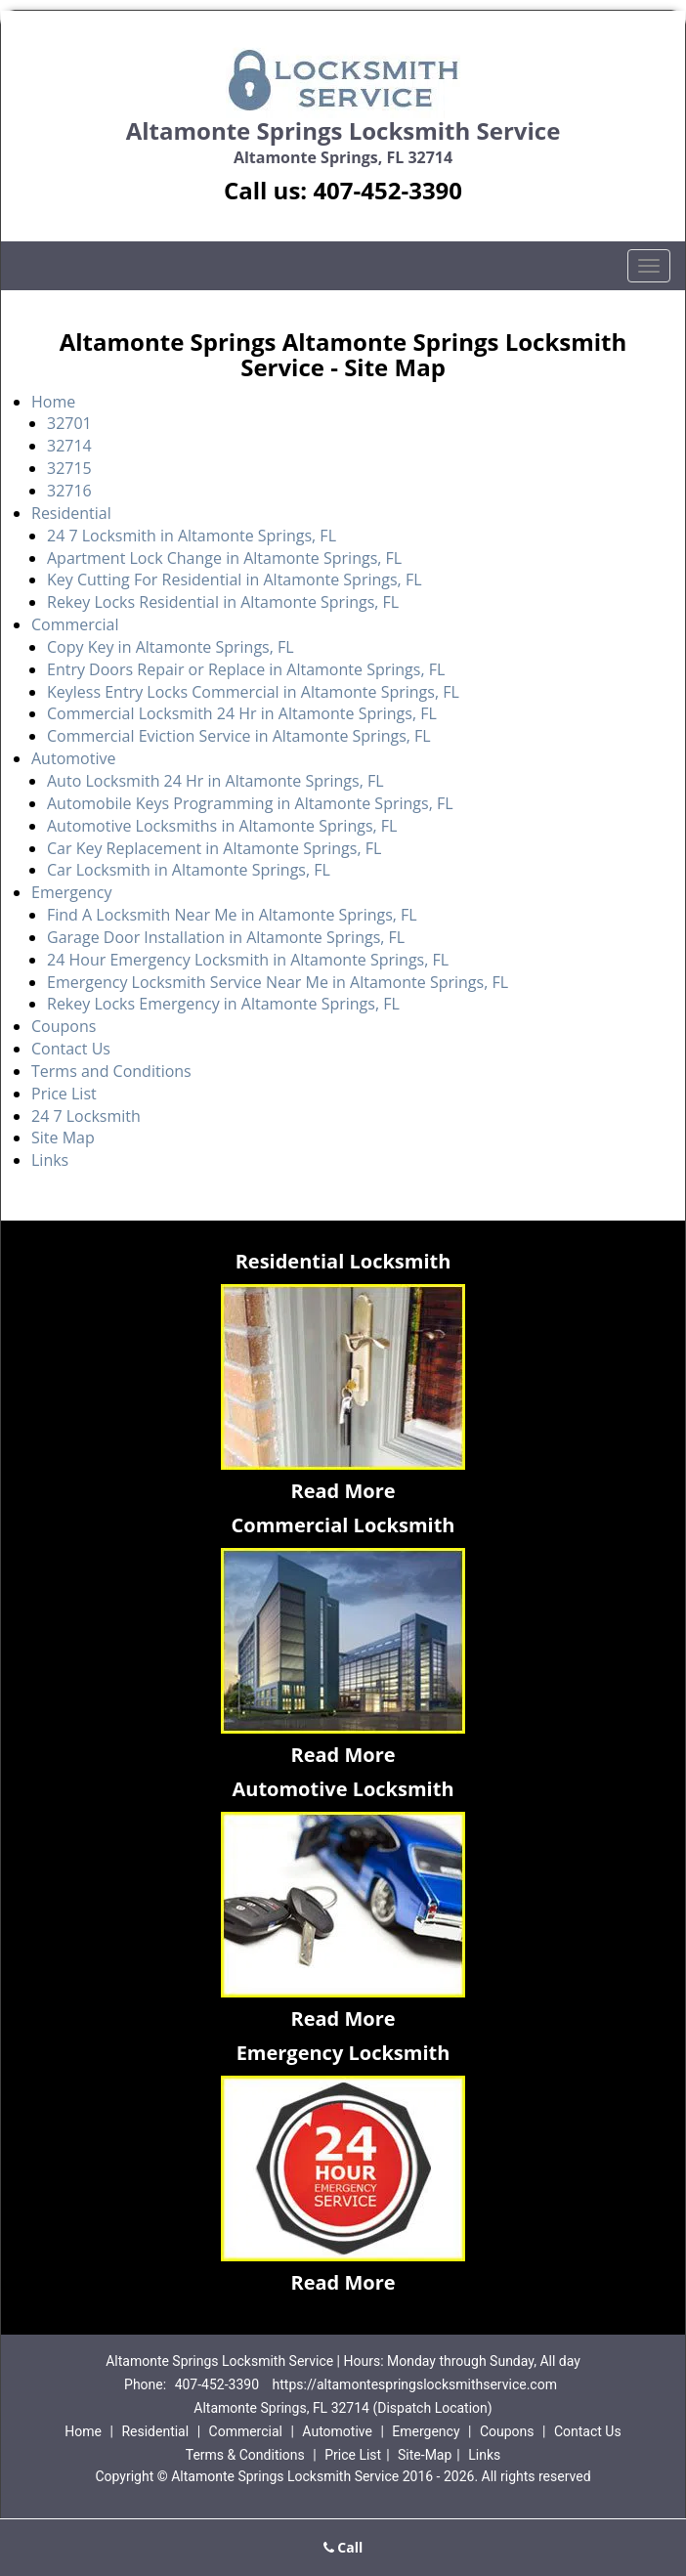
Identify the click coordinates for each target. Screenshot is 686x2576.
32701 (69, 423)
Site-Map (424, 2455)
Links (49, 1160)
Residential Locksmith (343, 1261)
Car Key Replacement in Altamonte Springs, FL (214, 848)
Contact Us (70, 1048)
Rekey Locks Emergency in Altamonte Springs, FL (223, 1003)
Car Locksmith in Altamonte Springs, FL (188, 869)
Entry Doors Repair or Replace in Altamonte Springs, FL (246, 669)
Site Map (63, 1137)
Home (53, 401)
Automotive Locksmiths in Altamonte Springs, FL (222, 826)
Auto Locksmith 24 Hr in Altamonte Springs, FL (215, 781)
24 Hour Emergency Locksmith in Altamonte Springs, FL (248, 959)
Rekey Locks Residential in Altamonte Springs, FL (223, 602)
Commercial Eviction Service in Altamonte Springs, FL (239, 736)
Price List (64, 1093)
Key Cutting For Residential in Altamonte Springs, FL (234, 579)
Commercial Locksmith (343, 1525)
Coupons (63, 1026)
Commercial (74, 624)
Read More (342, 1491)
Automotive (73, 758)
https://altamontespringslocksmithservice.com (415, 2384)
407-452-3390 (387, 190)
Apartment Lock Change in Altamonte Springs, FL (224, 558)
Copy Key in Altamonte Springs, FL (170, 647)
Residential (71, 513)
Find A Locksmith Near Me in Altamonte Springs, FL (232, 914)
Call (343, 2547)
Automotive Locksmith (342, 1789)
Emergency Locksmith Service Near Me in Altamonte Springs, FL (277, 982)
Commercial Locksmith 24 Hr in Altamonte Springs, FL (242, 713)
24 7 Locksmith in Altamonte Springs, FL (191, 535)
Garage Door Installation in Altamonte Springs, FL (226, 937)
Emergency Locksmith (343, 2052)
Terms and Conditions (111, 1071)
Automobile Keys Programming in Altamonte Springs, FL (250, 803)
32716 (69, 490)
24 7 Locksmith (86, 1116)
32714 (69, 445)
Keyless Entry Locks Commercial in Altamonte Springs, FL (253, 692)
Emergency (71, 892)
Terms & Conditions (245, 2455)
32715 (69, 468)
